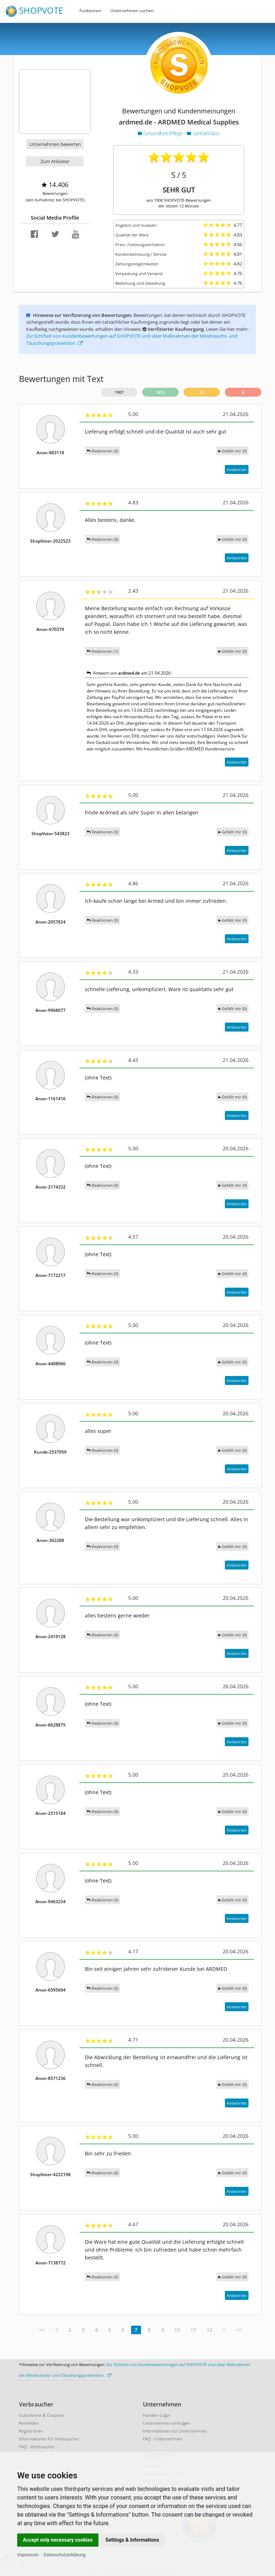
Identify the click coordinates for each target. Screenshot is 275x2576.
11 (193, 2329)
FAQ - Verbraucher (37, 2447)
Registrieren (31, 2431)
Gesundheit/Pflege (161, 133)
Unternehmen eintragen (166, 2423)
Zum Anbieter (54, 161)
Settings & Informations (132, 2540)
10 (177, 2329)
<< (42, 2329)
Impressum (28, 2554)
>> (239, 2329)
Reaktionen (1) (102, 651)
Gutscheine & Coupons (41, 2415)
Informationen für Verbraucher (49, 2439)
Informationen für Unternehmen (175, 2431)
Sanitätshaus (203, 133)
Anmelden (29, 2423)
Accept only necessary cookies (58, 2540)
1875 (160, 392)
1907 (119, 392)
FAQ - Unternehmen (162, 2439)
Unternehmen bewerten (55, 144)
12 (209, 2329)
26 (201, 392)
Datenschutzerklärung (65, 2554)
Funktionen (90, 11)
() (232, 451)
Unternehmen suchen (132, 11)
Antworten (237, 469)
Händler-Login (156, 2415)
